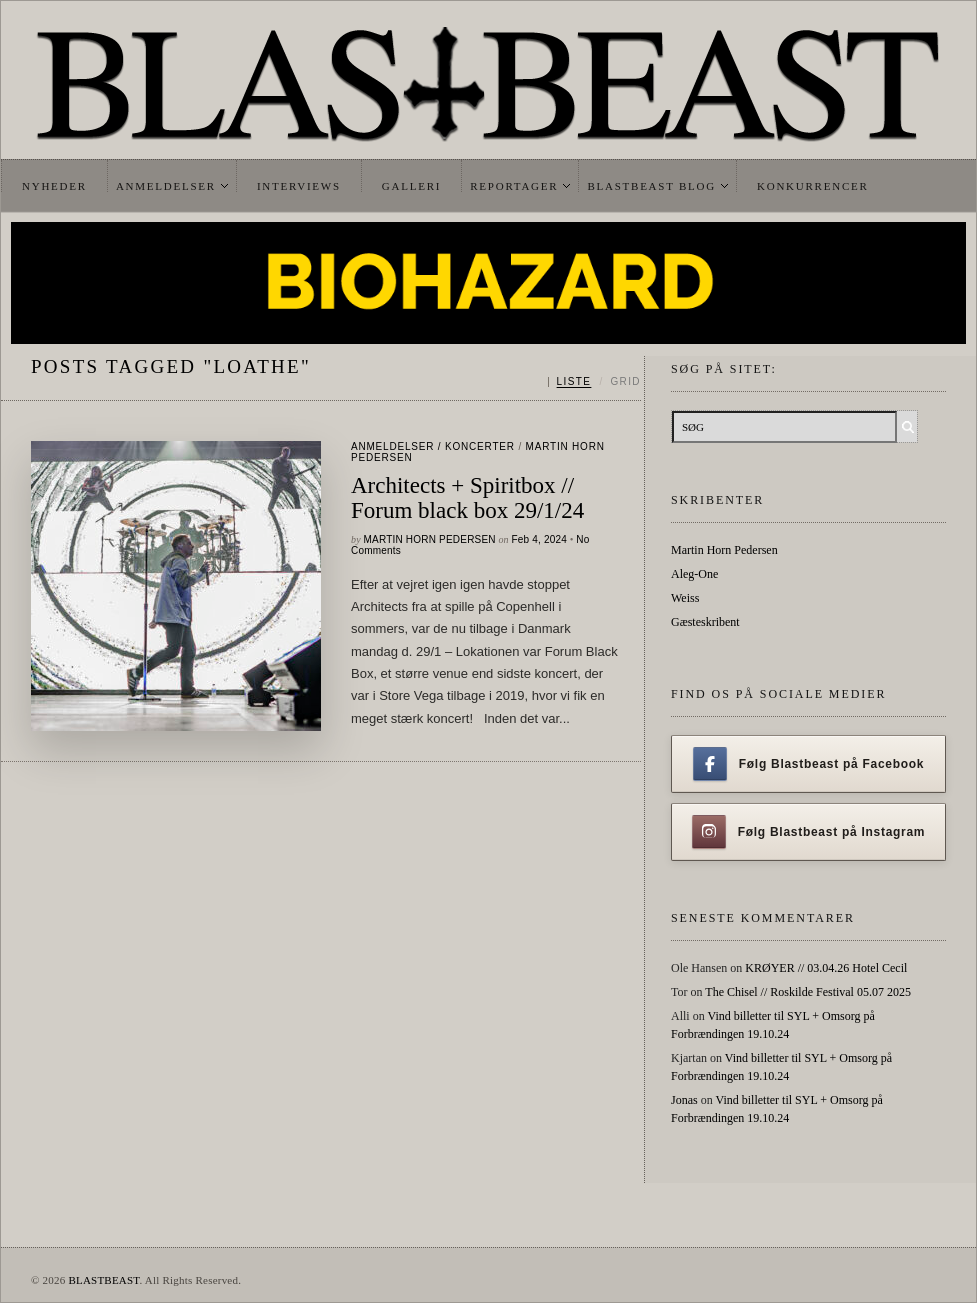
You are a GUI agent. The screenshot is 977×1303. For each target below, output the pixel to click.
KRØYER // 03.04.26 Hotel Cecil (826, 968)
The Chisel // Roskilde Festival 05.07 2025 (808, 992)
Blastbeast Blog (651, 186)
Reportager (514, 186)
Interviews (299, 186)
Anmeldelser (166, 186)
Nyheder (54, 186)
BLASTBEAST (103, 1280)
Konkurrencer (813, 186)
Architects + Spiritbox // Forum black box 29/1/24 (467, 498)
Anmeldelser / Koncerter (433, 446)
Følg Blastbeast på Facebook (808, 764)
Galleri (411, 186)
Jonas (684, 1100)
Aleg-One (694, 574)
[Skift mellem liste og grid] (594, 382)
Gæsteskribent (705, 622)
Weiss (685, 598)
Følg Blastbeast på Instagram (809, 832)
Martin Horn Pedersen (430, 539)
